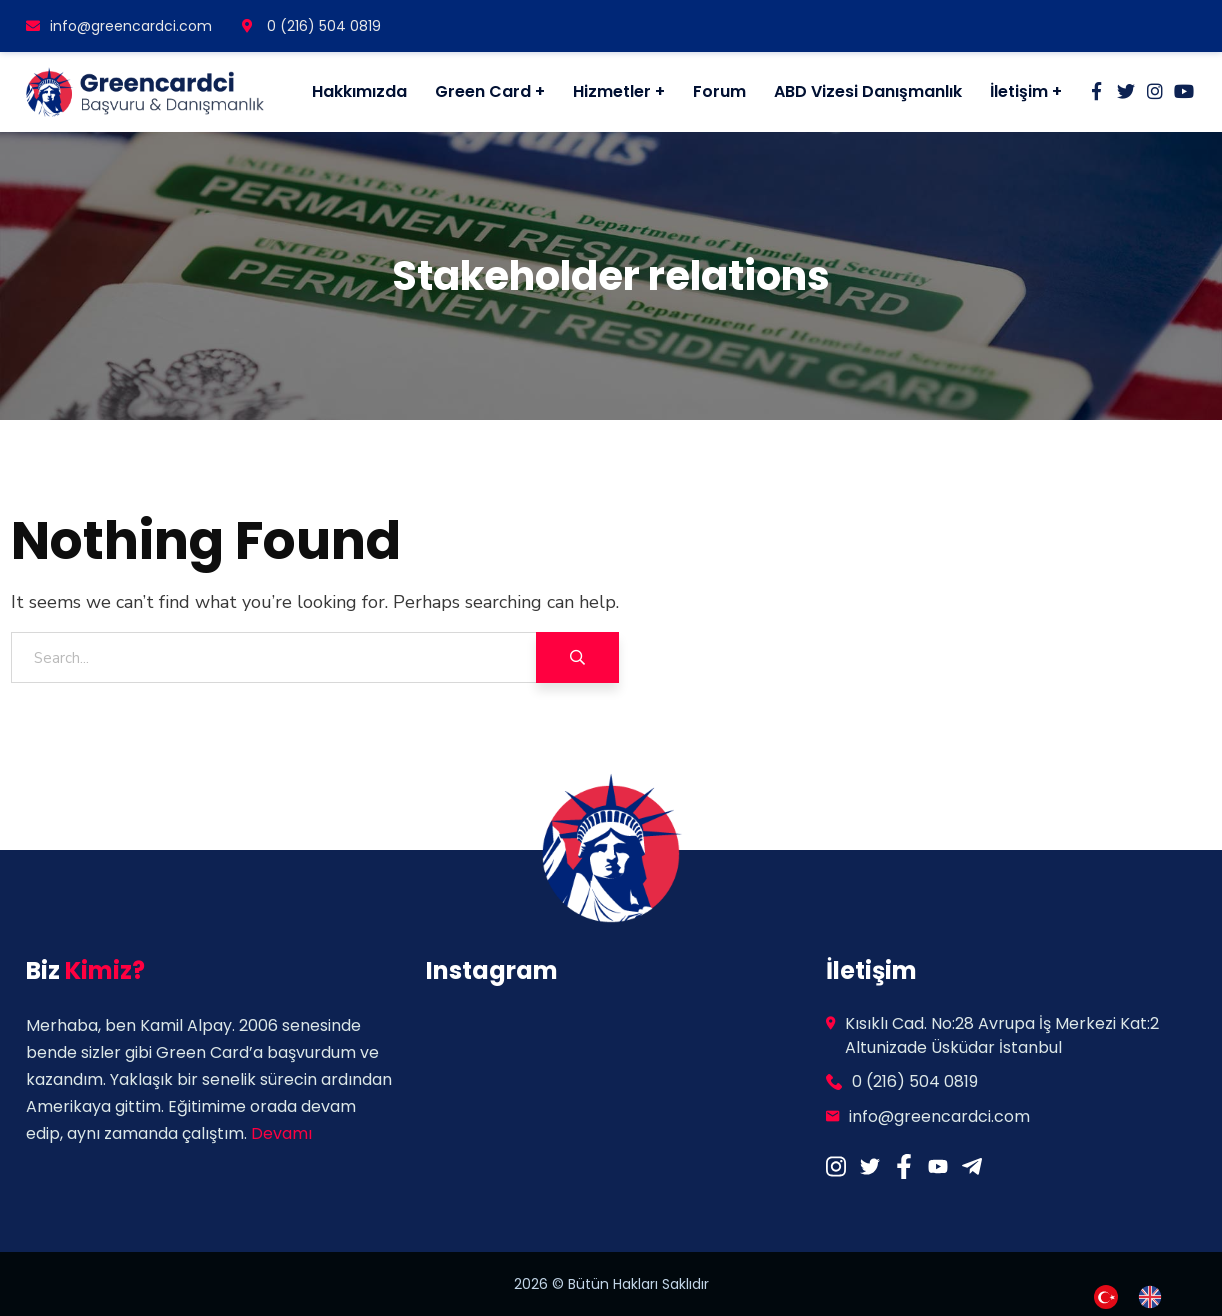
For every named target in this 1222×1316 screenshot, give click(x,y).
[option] (1155, 1297)
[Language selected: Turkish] (1138, 1295)
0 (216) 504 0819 (311, 26)
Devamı (281, 1133)
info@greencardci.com (119, 26)
